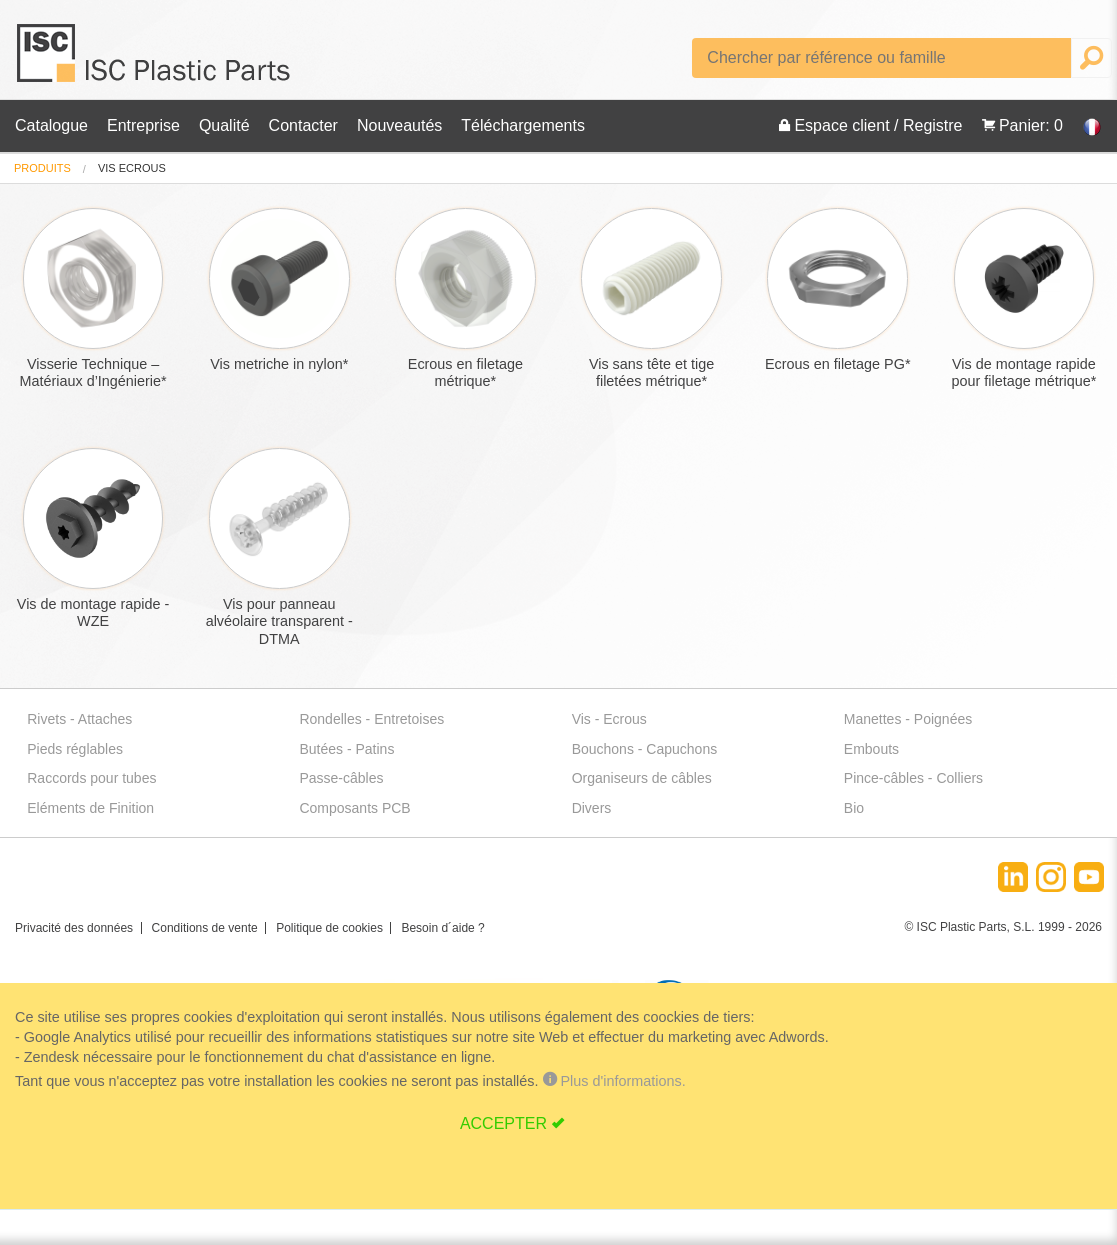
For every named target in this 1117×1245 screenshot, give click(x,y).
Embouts (871, 749)
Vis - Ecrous (609, 719)
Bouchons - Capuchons (645, 749)
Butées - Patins (346, 749)
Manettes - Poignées (908, 719)
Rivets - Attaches (79, 719)
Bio (854, 808)
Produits (42, 168)
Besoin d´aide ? (442, 928)
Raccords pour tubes (91, 778)
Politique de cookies (329, 928)
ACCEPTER (503, 1123)
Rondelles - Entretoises (371, 719)
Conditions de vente (205, 928)
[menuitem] (42, 168)
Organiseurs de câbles (642, 778)
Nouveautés (399, 125)
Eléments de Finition (90, 808)
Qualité (224, 125)
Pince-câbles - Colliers (913, 778)
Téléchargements (523, 125)
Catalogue (51, 125)
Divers (592, 808)
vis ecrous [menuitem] (132, 168)
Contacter (303, 125)
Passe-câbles (341, 778)
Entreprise (143, 125)
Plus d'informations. (612, 1081)
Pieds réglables (75, 749)
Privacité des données (74, 928)
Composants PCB (354, 808)
